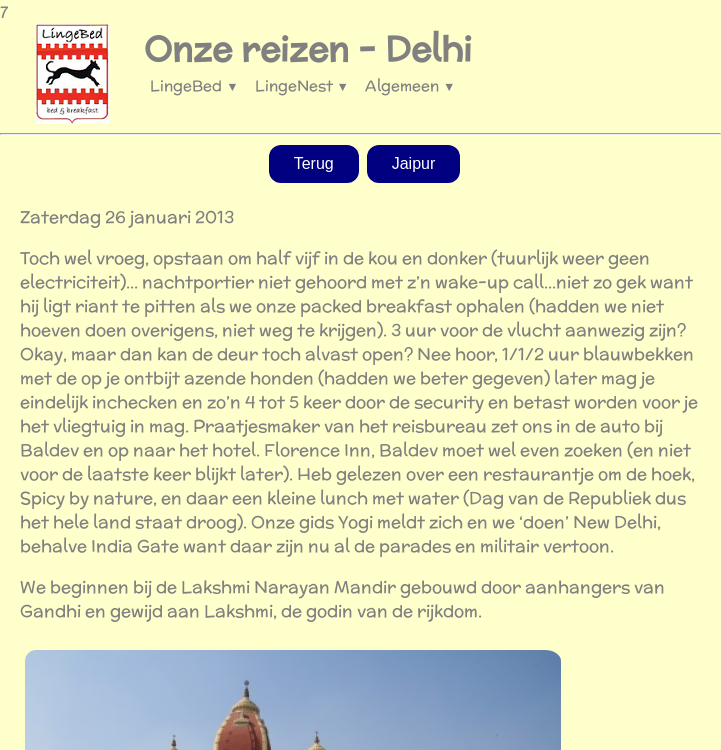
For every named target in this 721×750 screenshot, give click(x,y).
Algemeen (410, 85)
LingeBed (194, 85)
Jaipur (414, 163)
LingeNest (302, 85)
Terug (314, 163)
